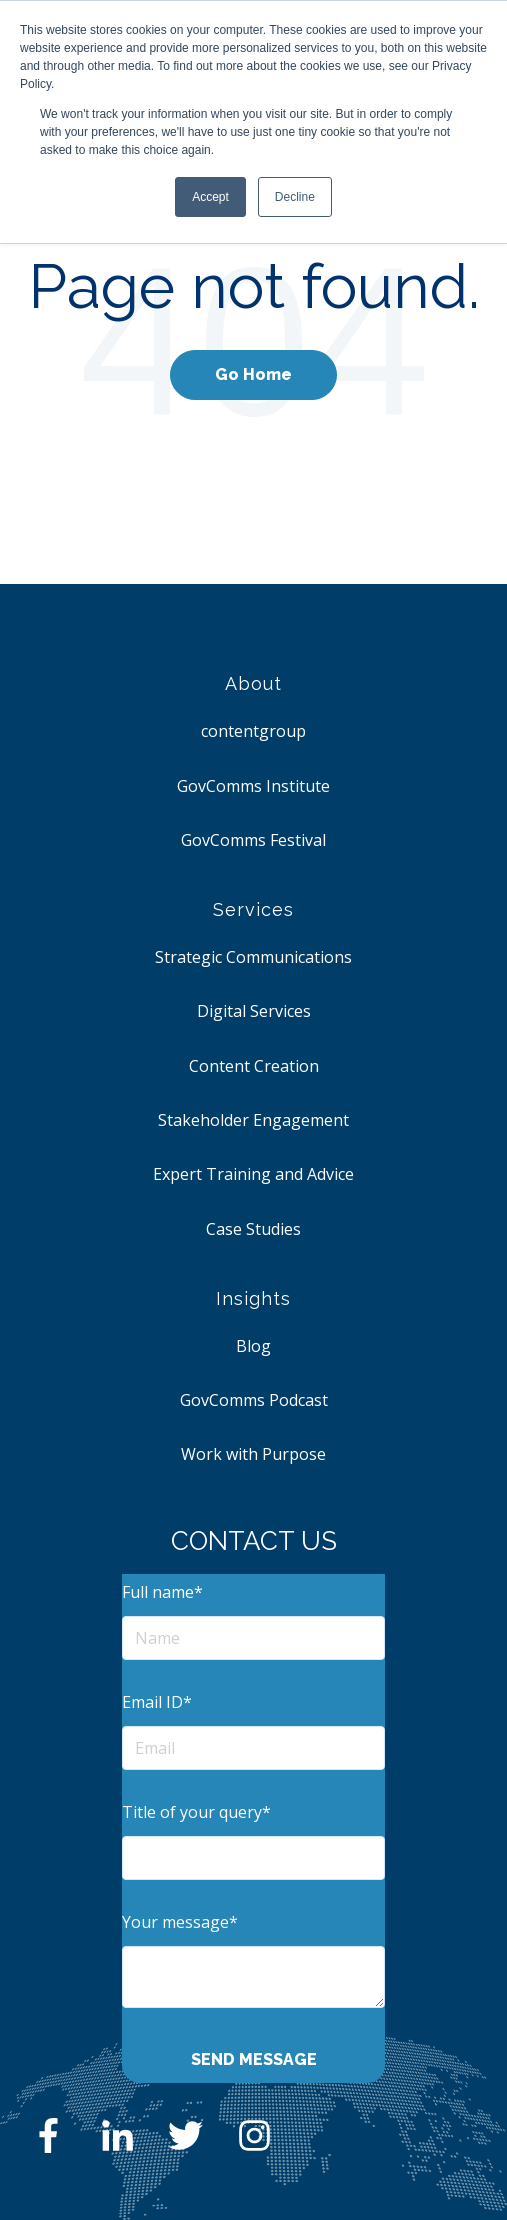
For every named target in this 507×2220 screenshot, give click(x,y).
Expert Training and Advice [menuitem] (253, 1174)
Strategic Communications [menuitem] (253, 957)
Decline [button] (295, 197)
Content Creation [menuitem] (254, 1066)
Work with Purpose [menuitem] (253, 1454)
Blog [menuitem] (253, 1346)
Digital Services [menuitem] (254, 1011)
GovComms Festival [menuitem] (253, 840)
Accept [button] (210, 197)
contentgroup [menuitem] (253, 731)
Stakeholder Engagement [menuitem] (253, 1120)
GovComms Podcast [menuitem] (254, 1400)
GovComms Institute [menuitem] (253, 786)
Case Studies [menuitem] (253, 1229)
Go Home (253, 374)
